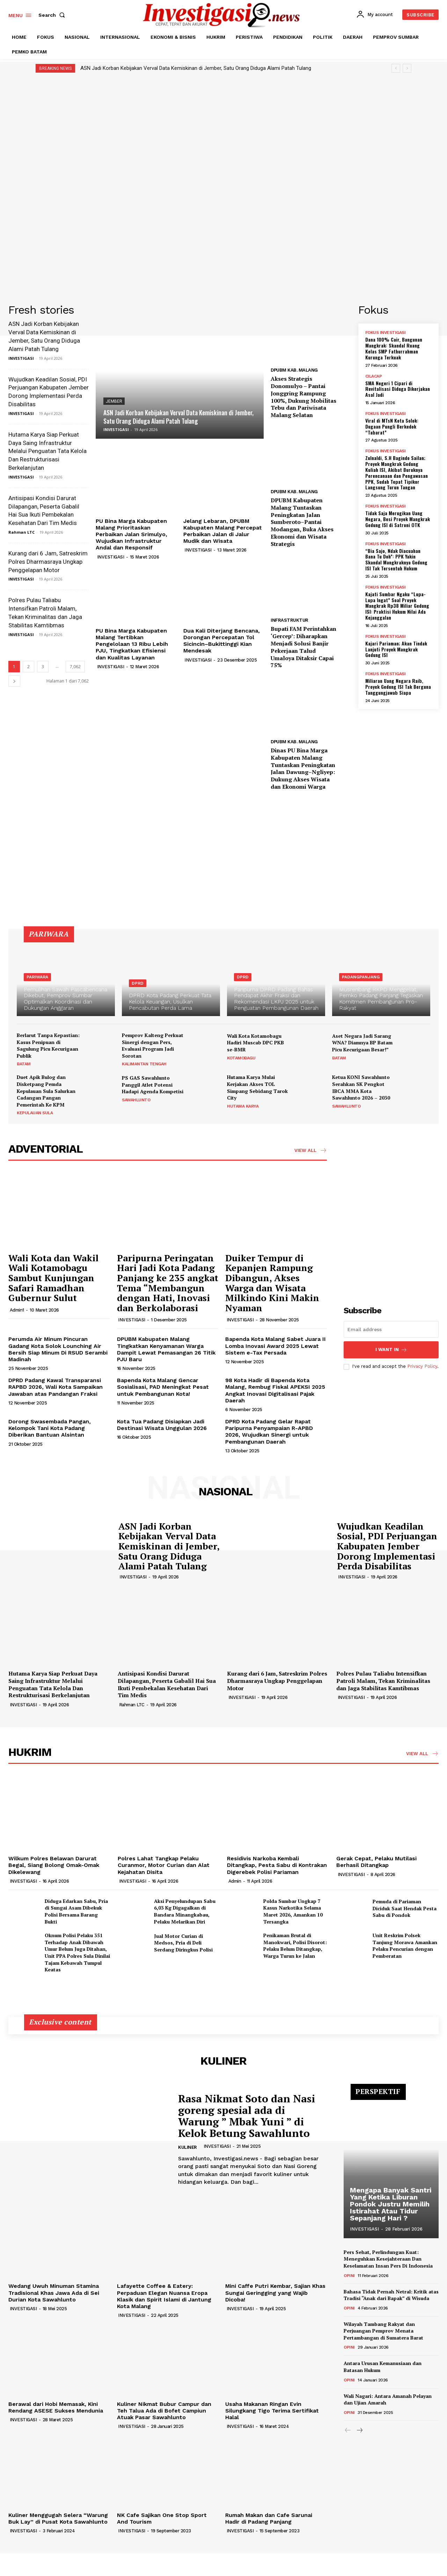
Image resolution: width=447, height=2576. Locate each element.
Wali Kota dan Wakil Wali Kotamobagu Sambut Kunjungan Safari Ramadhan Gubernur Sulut (53, 1278)
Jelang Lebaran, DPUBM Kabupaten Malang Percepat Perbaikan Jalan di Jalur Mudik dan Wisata (222, 531)
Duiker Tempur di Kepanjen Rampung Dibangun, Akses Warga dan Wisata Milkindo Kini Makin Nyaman (272, 1283)
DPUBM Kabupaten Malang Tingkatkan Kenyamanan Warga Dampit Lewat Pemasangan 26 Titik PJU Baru (166, 1349)
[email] (391, 1329)
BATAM (24, 1063)
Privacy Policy (422, 1366)
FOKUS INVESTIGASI (385, 332)
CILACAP (373, 376)
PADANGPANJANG (361, 977)
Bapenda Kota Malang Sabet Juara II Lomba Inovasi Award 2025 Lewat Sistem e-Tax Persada (275, 1346)
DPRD (138, 983)
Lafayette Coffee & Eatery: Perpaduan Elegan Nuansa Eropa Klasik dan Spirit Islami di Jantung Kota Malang (164, 2296)
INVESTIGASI (21, 358)
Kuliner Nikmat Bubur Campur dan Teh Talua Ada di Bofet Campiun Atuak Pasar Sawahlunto (164, 2411)
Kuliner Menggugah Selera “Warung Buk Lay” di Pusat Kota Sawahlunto (58, 2518)
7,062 (75, 667)
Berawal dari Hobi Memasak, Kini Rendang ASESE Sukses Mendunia (55, 2407)
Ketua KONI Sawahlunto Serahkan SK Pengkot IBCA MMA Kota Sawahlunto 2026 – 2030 (361, 1087)
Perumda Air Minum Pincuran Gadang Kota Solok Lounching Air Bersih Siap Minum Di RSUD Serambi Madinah (58, 1349)
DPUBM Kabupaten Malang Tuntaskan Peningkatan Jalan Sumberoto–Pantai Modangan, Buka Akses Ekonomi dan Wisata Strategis (302, 522)
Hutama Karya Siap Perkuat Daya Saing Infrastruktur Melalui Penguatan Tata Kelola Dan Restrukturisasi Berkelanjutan (47, 451)
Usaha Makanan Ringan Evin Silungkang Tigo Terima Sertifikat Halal (272, 2411)
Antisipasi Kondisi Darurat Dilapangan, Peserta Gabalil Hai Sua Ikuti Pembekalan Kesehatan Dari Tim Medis (167, 1684)
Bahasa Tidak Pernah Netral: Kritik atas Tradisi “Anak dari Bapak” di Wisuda (391, 2295)
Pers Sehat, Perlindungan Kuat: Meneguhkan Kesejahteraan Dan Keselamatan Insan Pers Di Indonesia (388, 2259)
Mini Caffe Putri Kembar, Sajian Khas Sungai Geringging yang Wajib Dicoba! (275, 2293)
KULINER (187, 2147)
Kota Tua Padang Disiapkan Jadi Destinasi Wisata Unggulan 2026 (162, 1424)
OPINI (349, 2275)
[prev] (395, 68)
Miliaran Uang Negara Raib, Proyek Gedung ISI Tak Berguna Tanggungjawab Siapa (398, 686)
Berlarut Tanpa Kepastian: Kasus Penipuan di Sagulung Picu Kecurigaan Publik (48, 1045)
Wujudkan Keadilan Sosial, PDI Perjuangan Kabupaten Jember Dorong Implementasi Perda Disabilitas (387, 1546)
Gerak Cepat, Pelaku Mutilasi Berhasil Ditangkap (376, 1861)
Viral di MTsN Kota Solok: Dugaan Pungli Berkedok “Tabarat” (391, 426)
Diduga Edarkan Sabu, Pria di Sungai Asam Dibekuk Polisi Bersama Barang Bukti (76, 1911)
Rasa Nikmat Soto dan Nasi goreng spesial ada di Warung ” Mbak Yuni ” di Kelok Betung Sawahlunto (246, 2116)
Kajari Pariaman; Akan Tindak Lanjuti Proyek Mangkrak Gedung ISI (396, 649)
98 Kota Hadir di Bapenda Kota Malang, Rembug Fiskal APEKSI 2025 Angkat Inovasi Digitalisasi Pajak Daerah (275, 1390)
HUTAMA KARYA (242, 1106)
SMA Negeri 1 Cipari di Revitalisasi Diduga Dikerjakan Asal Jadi (397, 389)
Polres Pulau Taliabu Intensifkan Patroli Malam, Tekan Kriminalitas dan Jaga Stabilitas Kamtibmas (383, 1681)
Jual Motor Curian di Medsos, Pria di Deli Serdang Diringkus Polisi (183, 1943)
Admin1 (17, 1310)
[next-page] (14, 681)
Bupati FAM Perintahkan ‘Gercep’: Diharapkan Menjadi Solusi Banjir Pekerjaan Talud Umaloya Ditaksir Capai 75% (303, 647)
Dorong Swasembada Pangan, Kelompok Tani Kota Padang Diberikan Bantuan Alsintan (49, 1428)
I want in (391, 1350)
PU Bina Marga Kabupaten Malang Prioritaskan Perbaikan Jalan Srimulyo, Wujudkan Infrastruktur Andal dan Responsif (131, 534)
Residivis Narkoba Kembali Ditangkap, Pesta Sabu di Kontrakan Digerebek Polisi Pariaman (277, 1865)
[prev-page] (348, 2430)
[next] (407, 68)
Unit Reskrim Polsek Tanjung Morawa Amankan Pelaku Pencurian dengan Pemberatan (405, 1945)
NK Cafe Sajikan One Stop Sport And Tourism (162, 2518)
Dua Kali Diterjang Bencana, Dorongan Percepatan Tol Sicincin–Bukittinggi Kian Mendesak (221, 640)
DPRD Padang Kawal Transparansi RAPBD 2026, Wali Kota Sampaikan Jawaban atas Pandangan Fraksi (55, 1387)
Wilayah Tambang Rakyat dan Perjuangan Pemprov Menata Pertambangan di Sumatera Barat (383, 2331)
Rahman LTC (21, 532)
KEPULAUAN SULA (35, 1112)
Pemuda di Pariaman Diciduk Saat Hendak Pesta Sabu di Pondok (405, 1908)
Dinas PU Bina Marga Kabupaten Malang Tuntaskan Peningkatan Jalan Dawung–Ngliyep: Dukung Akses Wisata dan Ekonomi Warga (303, 768)
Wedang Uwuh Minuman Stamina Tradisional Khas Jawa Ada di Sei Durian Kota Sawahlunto (53, 2293)
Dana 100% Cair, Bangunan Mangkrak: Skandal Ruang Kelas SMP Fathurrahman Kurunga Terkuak (393, 348)
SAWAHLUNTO (136, 1099)
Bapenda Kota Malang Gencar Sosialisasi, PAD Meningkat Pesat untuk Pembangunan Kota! (163, 1387)
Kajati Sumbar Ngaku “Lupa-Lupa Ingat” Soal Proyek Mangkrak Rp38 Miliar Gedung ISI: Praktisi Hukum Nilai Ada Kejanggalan (397, 605)
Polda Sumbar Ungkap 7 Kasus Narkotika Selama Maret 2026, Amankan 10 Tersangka (293, 1911)
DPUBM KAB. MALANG (294, 370)
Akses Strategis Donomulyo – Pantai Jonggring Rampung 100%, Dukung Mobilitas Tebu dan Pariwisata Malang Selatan (303, 397)
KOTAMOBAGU (241, 1058)
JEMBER (114, 401)
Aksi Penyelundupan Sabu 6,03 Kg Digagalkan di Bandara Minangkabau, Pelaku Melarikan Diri (184, 1911)
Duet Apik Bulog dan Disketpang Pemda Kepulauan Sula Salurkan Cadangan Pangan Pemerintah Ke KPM (46, 1091)
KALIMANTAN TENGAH (144, 1063)
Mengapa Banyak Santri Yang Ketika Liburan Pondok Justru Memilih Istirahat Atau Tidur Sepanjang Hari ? (390, 2204)
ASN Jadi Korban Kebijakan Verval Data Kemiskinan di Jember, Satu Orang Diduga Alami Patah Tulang (195, 68)
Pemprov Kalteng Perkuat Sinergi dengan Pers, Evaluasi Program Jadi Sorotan (152, 1045)
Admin (234, 1881)
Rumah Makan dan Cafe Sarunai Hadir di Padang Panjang (268, 2518)
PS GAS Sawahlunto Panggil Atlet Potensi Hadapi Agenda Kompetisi (152, 1084)
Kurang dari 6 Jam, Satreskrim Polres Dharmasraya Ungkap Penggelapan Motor (48, 562)
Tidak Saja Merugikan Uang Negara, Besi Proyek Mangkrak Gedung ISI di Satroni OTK (397, 518)
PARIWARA (37, 977)
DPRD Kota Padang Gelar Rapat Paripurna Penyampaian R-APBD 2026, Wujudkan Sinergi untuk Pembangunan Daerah (269, 1431)
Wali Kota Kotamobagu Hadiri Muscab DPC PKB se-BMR (255, 1042)
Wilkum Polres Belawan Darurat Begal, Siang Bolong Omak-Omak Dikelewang (53, 1865)
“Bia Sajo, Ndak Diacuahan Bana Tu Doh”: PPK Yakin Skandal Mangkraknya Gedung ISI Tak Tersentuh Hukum (396, 559)
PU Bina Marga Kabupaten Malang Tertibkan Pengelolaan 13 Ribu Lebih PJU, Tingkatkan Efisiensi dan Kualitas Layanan (132, 644)
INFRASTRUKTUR (289, 620)
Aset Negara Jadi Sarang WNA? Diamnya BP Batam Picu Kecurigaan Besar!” (362, 1042)
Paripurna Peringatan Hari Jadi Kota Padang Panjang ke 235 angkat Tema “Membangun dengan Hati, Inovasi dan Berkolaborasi (167, 1283)
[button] (53, 15)
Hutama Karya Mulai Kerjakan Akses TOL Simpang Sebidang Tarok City (257, 1087)
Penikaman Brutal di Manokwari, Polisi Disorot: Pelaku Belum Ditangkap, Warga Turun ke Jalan (295, 1945)
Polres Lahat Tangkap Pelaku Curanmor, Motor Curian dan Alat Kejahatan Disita (164, 1865)
